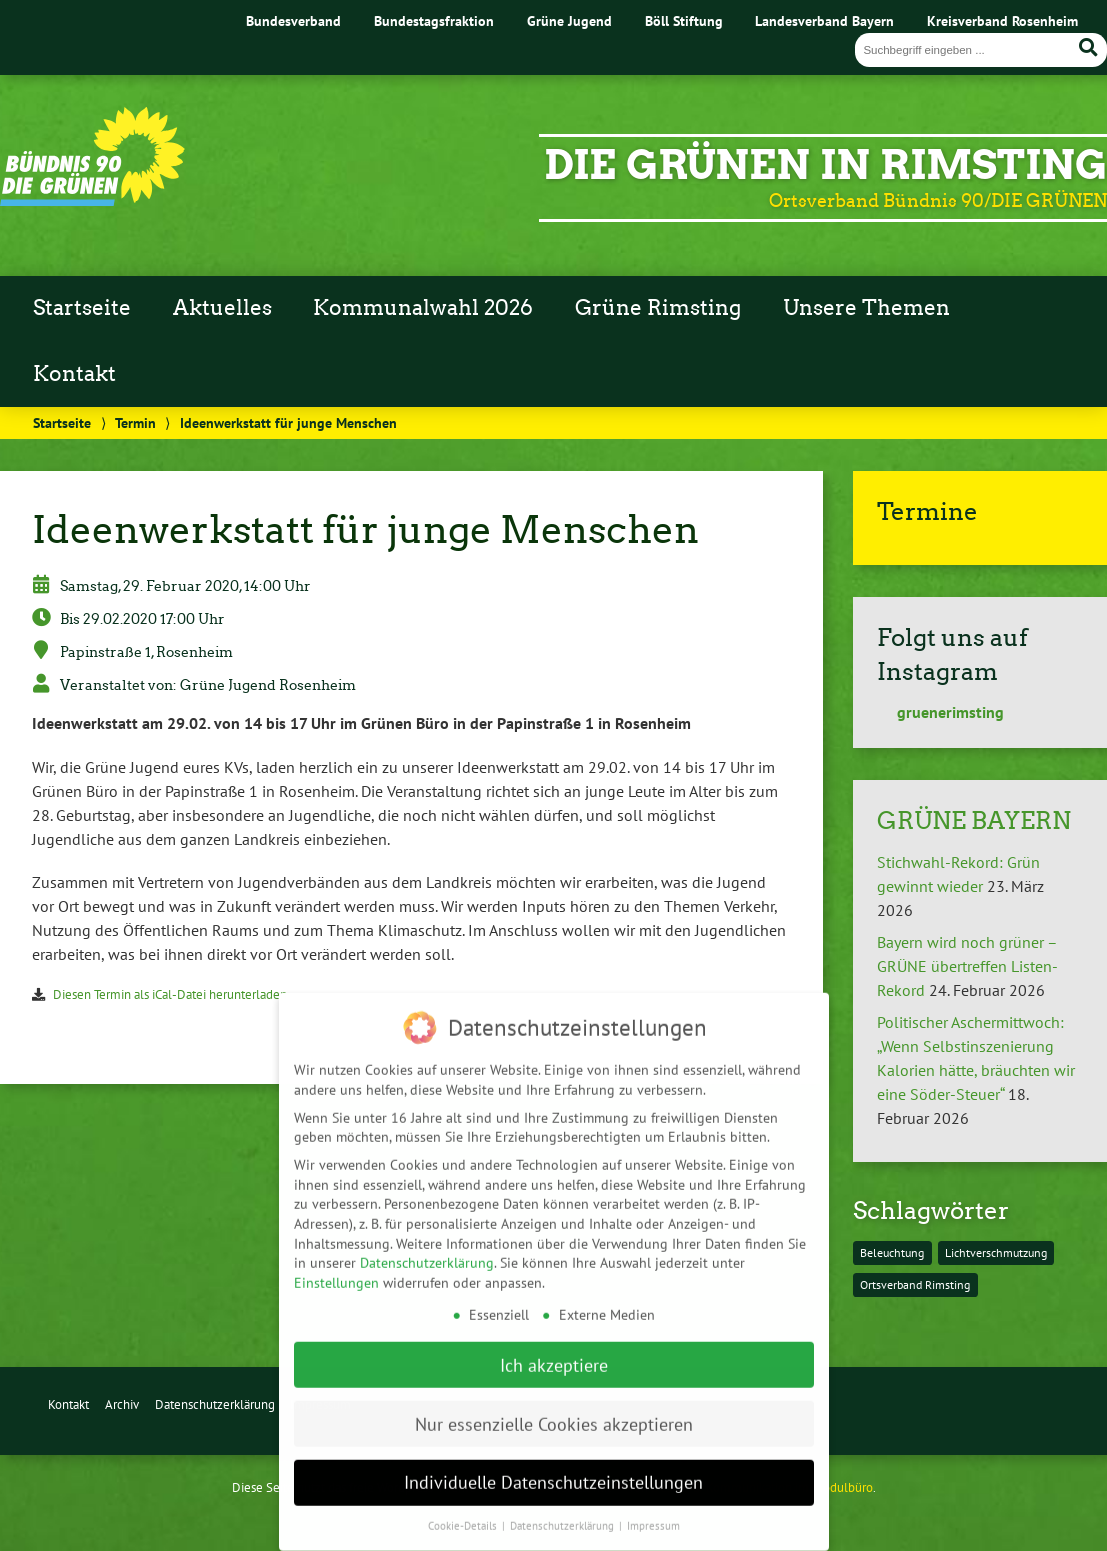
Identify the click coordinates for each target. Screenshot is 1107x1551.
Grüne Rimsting (658, 308)
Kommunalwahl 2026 (423, 308)
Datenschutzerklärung (215, 1404)
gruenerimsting (940, 712)
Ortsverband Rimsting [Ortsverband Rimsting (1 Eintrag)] (915, 1284)
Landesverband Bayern (824, 20)
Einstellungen (336, 1257)
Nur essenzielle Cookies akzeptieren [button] (554, 1398)
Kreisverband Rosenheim (1002, 20)
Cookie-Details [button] (464, 1501)
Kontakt (74, 374)
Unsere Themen (866, 308)
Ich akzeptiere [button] (554, 1339)
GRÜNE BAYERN (974, 820)
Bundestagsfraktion (434, 20)
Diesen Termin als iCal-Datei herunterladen (170, 994)
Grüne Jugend (569, 20)
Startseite (82, 308)
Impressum (653, 1501)
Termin (135, 422)
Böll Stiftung (684, 20)
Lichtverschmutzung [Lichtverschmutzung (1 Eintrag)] (996, 1252)
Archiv (122, 1404)
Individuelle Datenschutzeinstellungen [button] (553, 1457)
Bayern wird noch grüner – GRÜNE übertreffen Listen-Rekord (967, 966)
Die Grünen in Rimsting (825, 165)
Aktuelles (222, 308)
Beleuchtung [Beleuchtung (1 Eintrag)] (892, 1252)
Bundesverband (293, 20)
